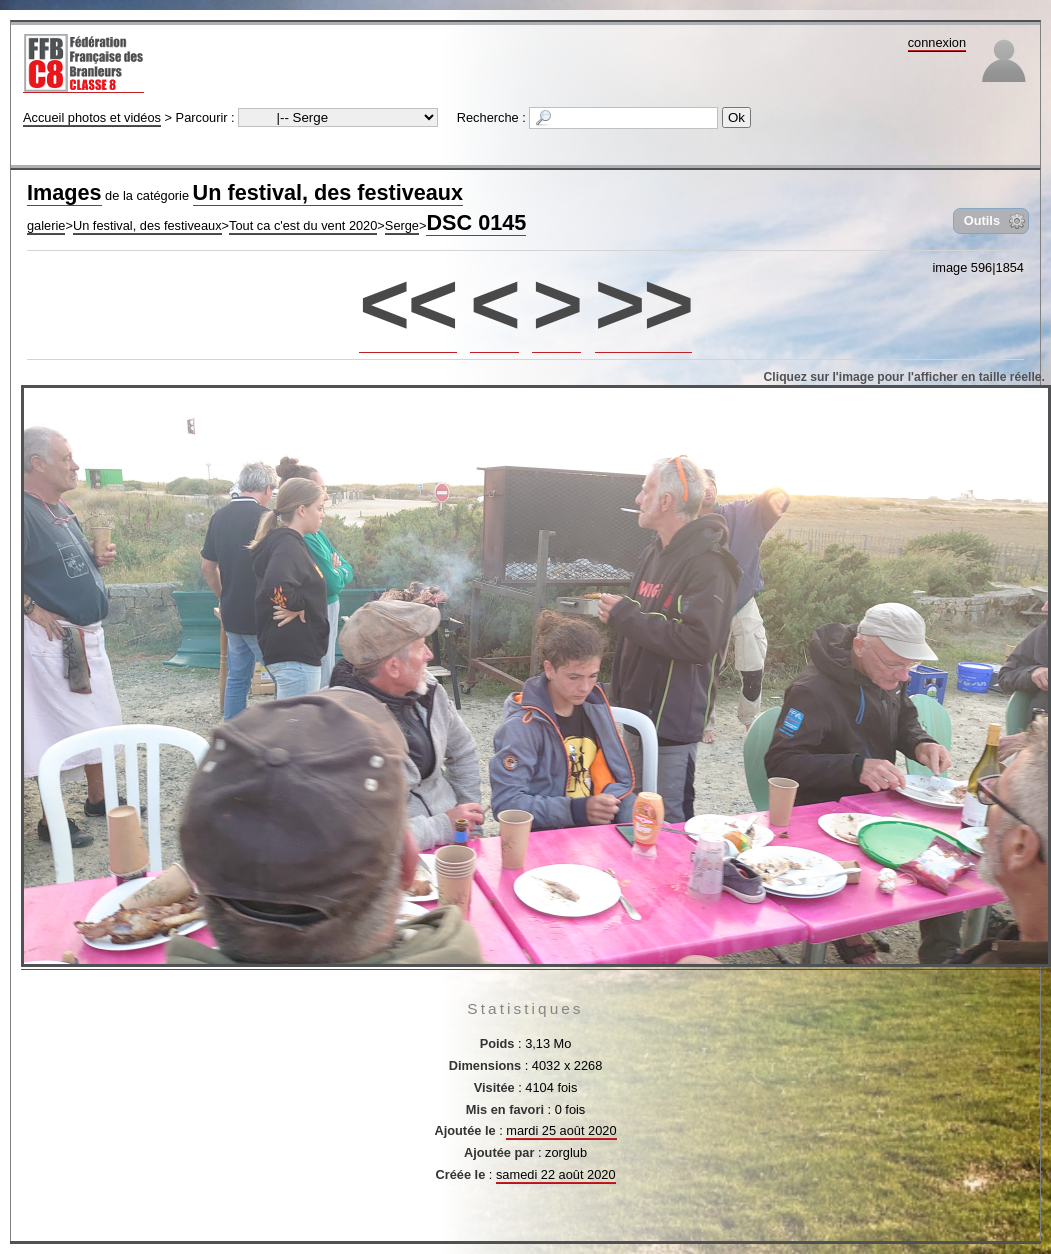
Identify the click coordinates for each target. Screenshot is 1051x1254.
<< (407, 303)
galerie (46, 225)
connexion (937, 42)
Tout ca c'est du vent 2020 (303, 225)
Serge (402, 225)
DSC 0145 (476, 222)
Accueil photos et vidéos (92, 117)
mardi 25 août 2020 (561, 1130)
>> (643, 303)
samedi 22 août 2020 (556, 1174)
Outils (982, 220)
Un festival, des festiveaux (328, 192)
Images (64, 192)
